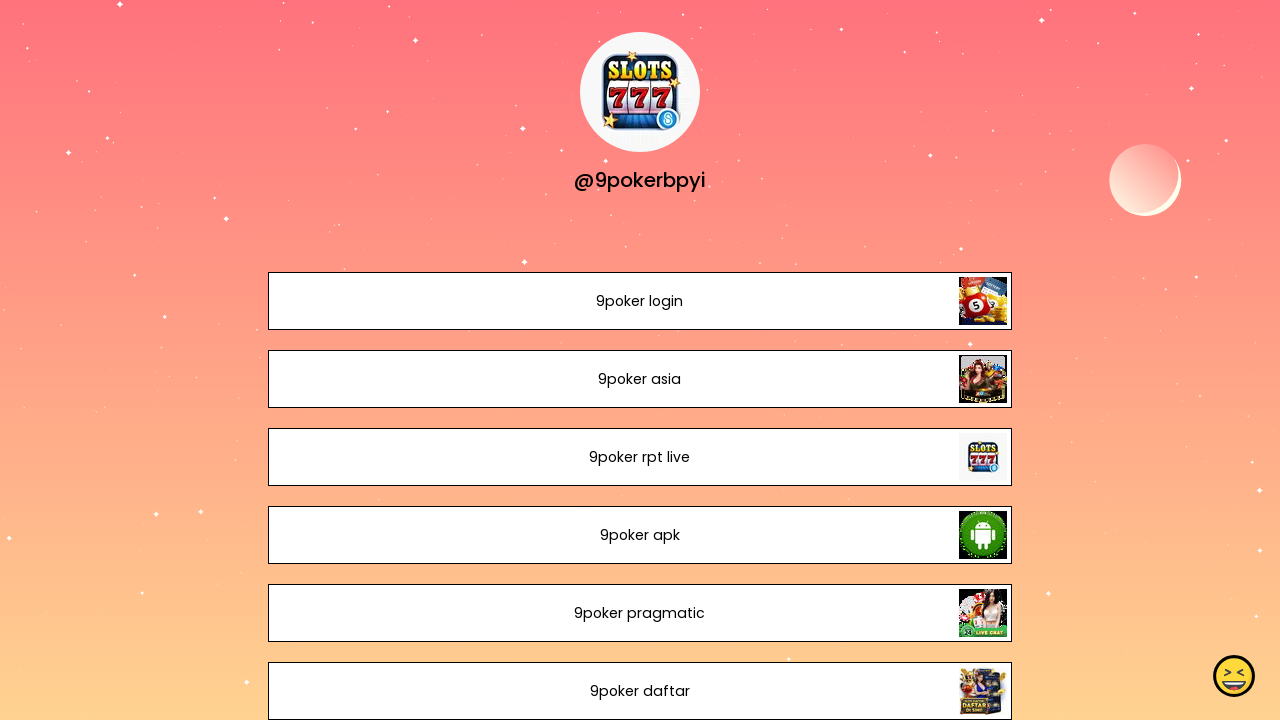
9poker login (639, 301)
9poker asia (639, 379)
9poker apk (640, 535)
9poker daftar (640, 691)
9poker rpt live (639, 457)
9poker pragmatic (639, 613)
